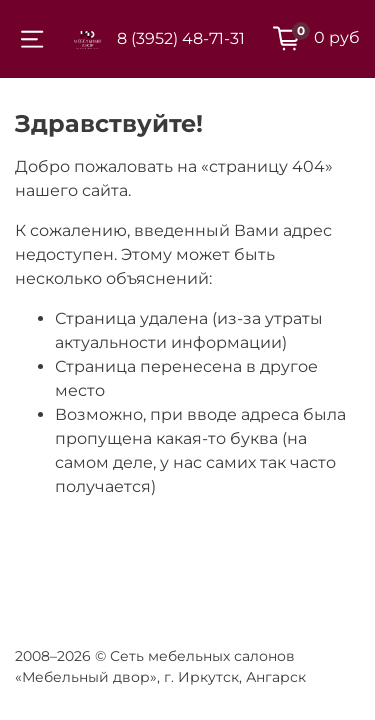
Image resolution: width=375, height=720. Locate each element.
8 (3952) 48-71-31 (181, 38)
